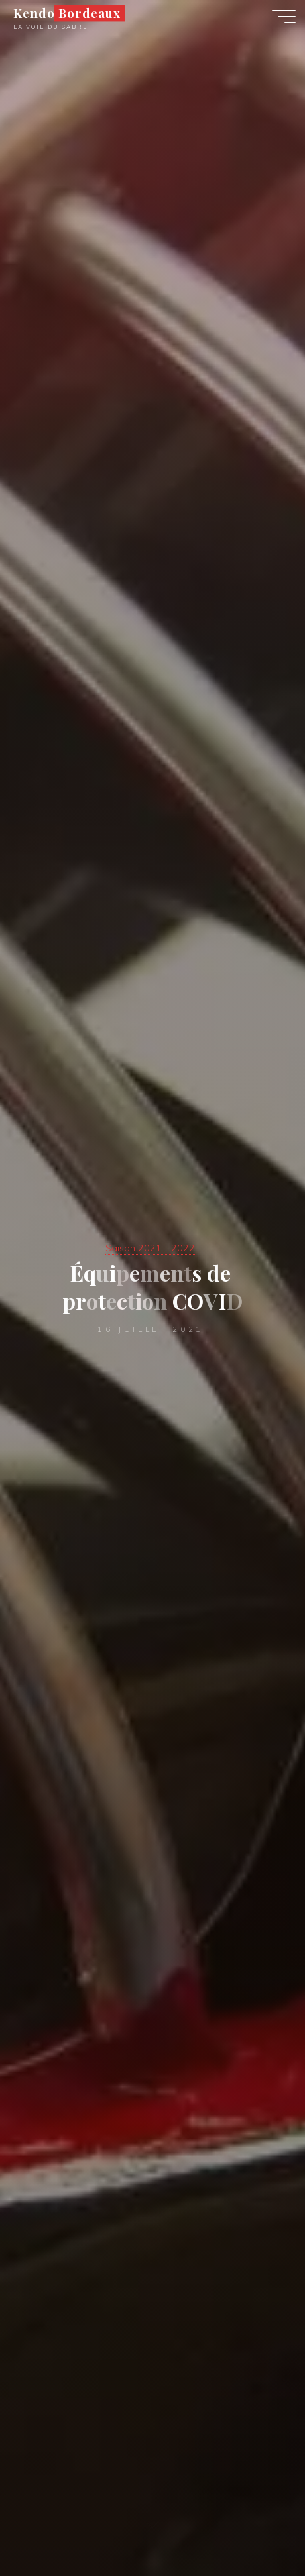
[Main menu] (284, 16)
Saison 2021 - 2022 (150, 1248)
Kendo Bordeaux (66, 13)
